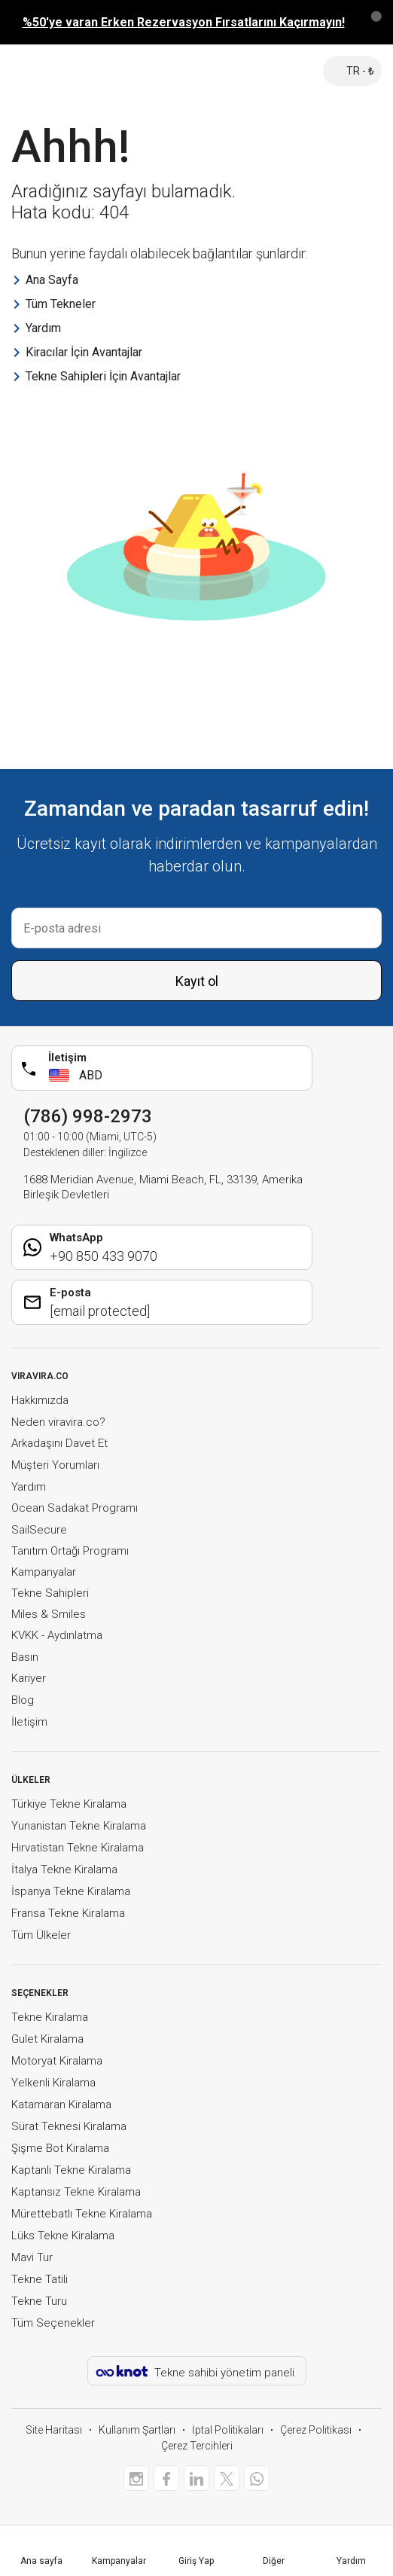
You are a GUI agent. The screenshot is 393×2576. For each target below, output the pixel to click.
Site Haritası (54, 2430)
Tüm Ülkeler (41, 1935)
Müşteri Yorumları (55, 1465)
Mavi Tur (32, 2257)
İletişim (29, 1722)
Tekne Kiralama (49, 2017)
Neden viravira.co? (58, 1422)
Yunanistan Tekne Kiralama (78, 1826)
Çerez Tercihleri (197, 2446)
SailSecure (39, 1530)
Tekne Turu (39, 2301)
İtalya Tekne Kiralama (64, 1869)
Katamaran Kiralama (61, 2104)
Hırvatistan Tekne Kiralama (77, 1847)
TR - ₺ (352, 71)
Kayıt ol (196, 981)
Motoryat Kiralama (56, 2061)
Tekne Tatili (39, 2279)
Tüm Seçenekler (53, 2323)
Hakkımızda (40, 1400)
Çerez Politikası (316, 2430)
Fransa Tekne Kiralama (68, 1913)
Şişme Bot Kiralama (60, 2148)
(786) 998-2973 (87, 1116)
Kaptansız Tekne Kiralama (76, 2192)
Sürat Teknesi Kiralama (68, 2126)
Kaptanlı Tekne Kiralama (71, 2170)
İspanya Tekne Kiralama (70, 1891)
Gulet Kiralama (47, 2039)
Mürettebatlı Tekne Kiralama (81, 2213)
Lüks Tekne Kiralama (62, 2235)
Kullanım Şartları (137, 2430)
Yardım (28, 1487)
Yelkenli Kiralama (53, 2082)
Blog (22, 1700)
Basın (24, 1657)
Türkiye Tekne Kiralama (68, 1804)
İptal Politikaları (228, 2430)
